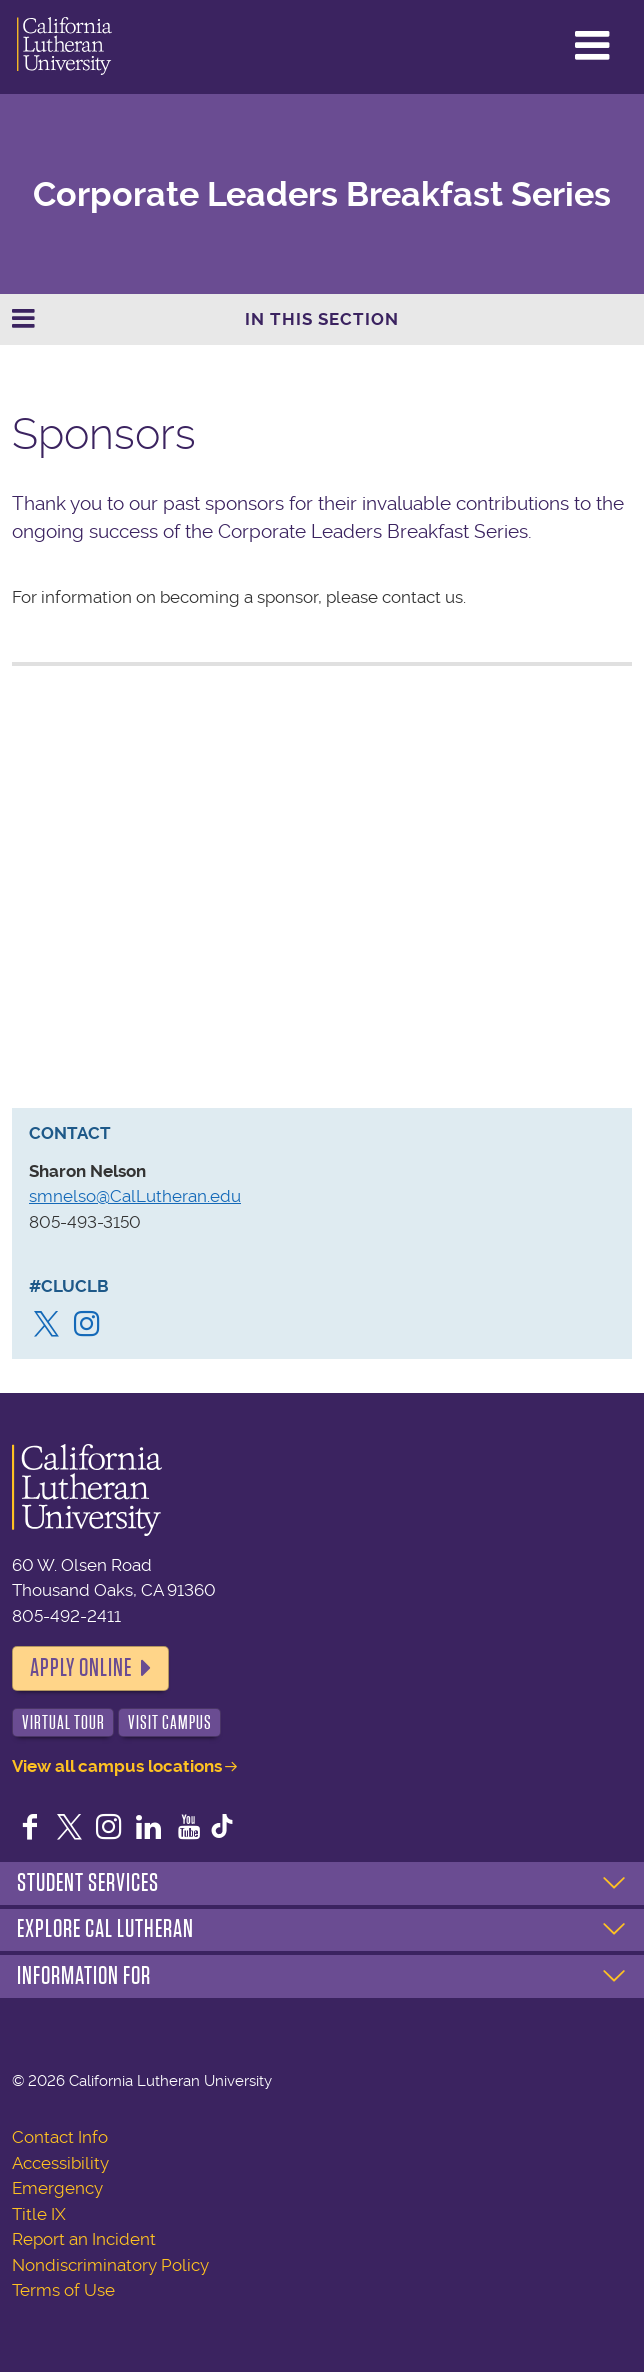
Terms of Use (63, 2290)
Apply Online (81, 1668)
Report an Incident (84, 2239)
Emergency (57, 2188)
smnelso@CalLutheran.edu (135, 1196)
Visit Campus (170, 1722)
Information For (84, 1976)
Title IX (39, 2214)
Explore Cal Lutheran (105, 1929)
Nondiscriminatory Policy (110, 2265)
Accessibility (60, 2163)
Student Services (88, 1883)
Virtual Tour (63, 1722)
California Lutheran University (64, 47)
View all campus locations (117, 1766)
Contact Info (60, 2137)
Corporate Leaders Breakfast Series (322, 194)
